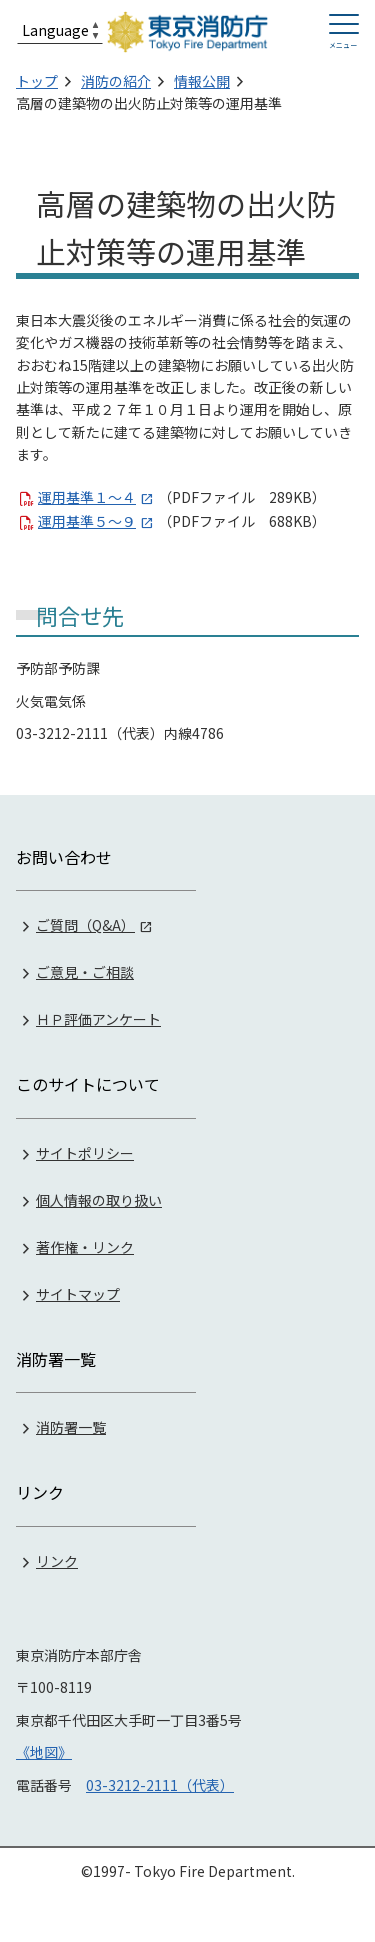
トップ (37, 81)
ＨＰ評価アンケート (98, 1019)
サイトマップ (78, 1294)
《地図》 (44, 1752)
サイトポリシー (85, 1153)
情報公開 (202, 81)
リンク (57, 1561)
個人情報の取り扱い (99, 1200)
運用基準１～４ (87, 497)
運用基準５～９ (87, 521)
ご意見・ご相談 (85, 972)
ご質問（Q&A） (85, 925)
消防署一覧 (71, 1427)
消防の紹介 (116, 81)
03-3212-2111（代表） (160, 1785)
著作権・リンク (85, 1247)
